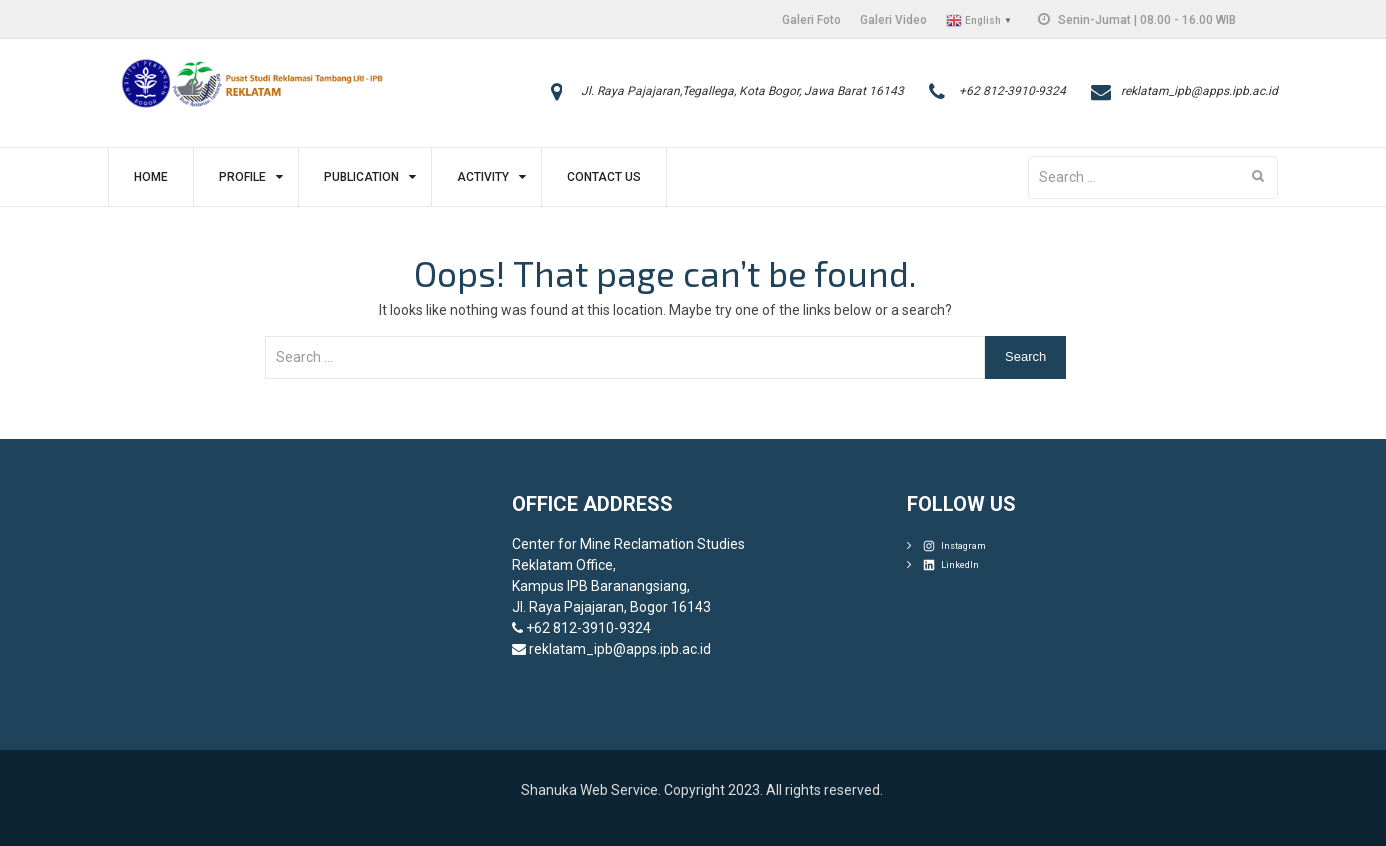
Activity (483, 177)
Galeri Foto (811, 20)
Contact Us (604, 177)
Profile (242, 177)
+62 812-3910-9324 (1012, 91)
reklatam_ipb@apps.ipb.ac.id (1199, 91)
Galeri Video (893, 20)
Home (151, 177)
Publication (361, 177)
